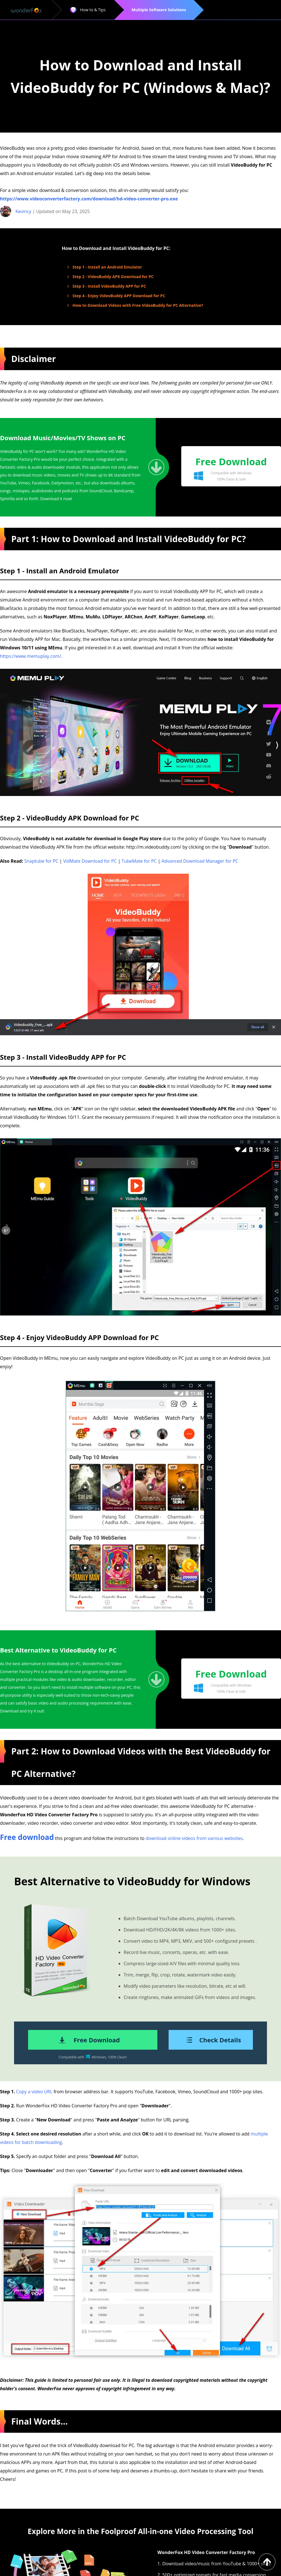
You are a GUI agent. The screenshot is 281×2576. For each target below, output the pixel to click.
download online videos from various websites (194, 1838)
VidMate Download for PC (90, 861)
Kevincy (23, 211)
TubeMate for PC (139, 861)
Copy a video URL (34, 2091)
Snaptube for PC (41, 861)
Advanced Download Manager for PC (200, 861)
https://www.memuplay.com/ (30, 656)
